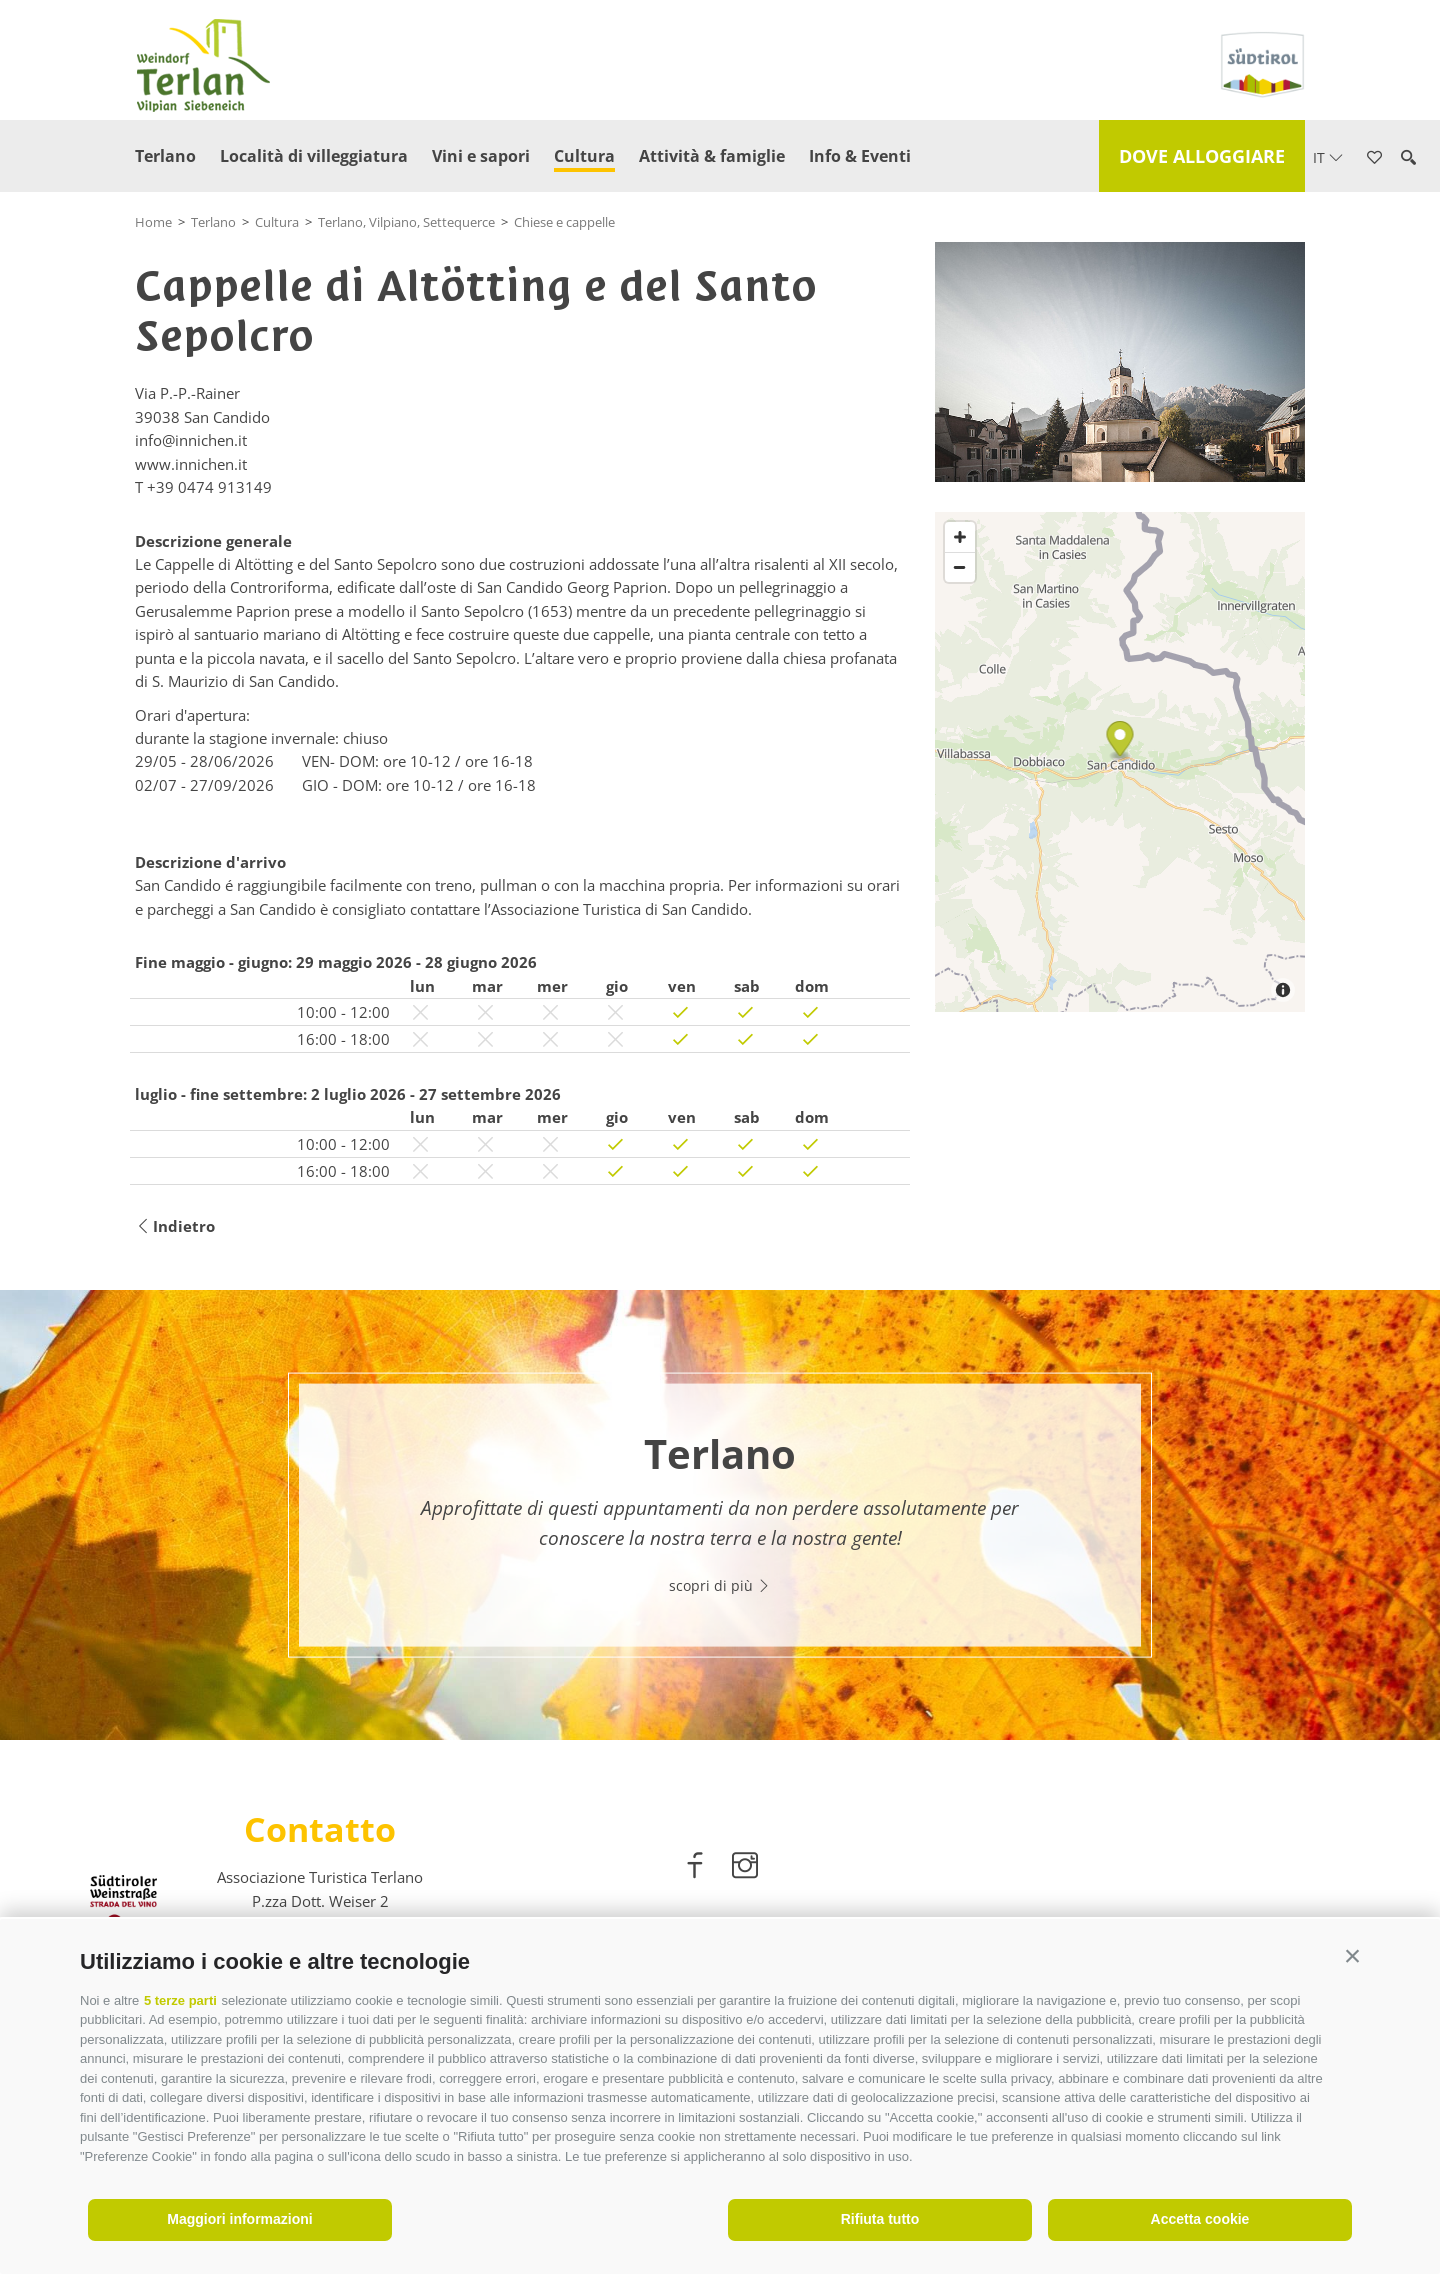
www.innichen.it (191, 464)
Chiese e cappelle (564, 222)
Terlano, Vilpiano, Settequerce (406, 222)
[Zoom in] (960, 537)
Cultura (584, 156)
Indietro (175, 1226)
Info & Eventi (860, 156)
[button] (1352, 1956)
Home (153, 222)
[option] (720, 1515)
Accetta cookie (1200, 2219)
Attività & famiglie (712, 156)
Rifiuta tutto (880, 2219)
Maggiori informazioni (239, 2219)
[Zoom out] (960, 567)
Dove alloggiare (1202, 156)
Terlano (165, 156)
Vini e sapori (481, 156)
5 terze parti (180, 2000)
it (1328, 157)
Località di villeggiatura (314, 156)
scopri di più (720, 1584)
